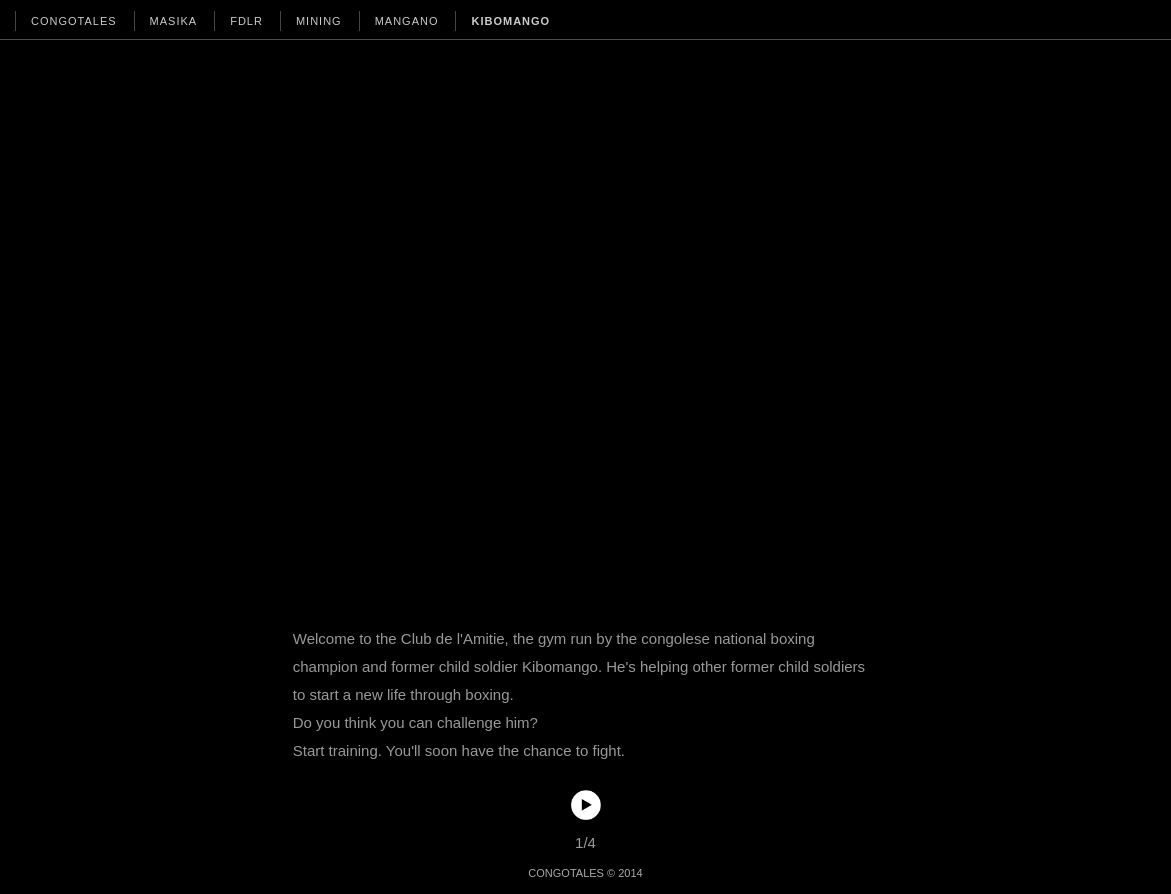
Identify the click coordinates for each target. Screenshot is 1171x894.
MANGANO (407, 21)
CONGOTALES (74, 21)
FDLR (246, 21)
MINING (319, 21)
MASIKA (174, 21)
